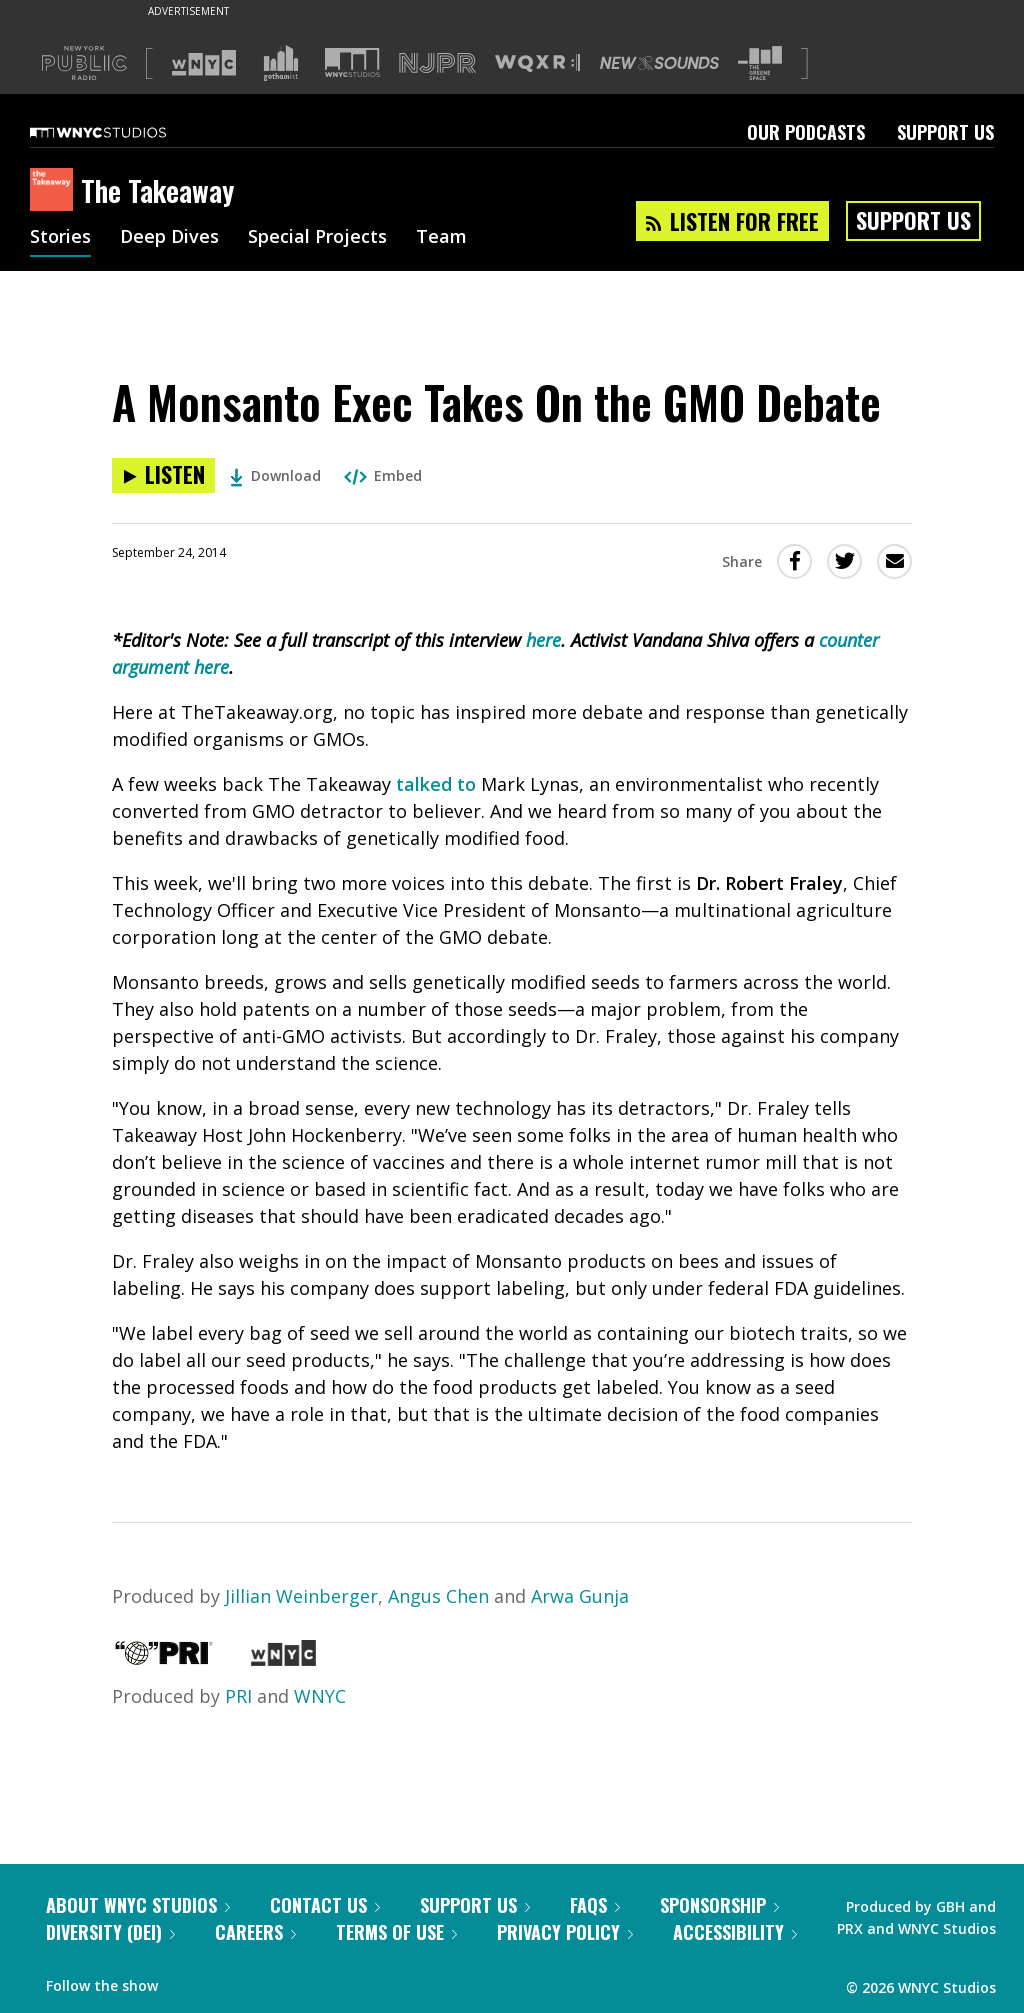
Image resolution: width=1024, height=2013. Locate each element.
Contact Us (325, 1905)
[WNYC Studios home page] (123, 132)
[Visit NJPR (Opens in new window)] (437, 63)
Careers (255, 1932)
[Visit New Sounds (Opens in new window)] (659, 63)
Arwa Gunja (580, 1596)
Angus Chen (438, 1596)
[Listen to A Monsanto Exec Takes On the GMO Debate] (163, 475)
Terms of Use (396, 1932)
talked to (436, 784)
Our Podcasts (806, 132)
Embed (383, 475)
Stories (60, 238)
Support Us (945, 132)
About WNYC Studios (138, 1905)
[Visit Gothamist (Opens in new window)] (281, 63)
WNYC (320, 1696)
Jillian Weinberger (301, 1596)
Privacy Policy (565, 1932)
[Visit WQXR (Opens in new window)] (537, 63)
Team (441, 238)
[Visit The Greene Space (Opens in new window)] (760, 63)
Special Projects (317, 238)
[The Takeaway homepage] (55, 191)
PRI (238, 1696)
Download (275, 475)
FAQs (595, 1905)
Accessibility (735, 1932)
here (543, 640)
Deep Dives (169, 238)
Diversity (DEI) (110, 1932)
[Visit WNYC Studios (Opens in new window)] (352, 62)
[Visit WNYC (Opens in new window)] (204, 63)
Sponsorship (719, 1905)
